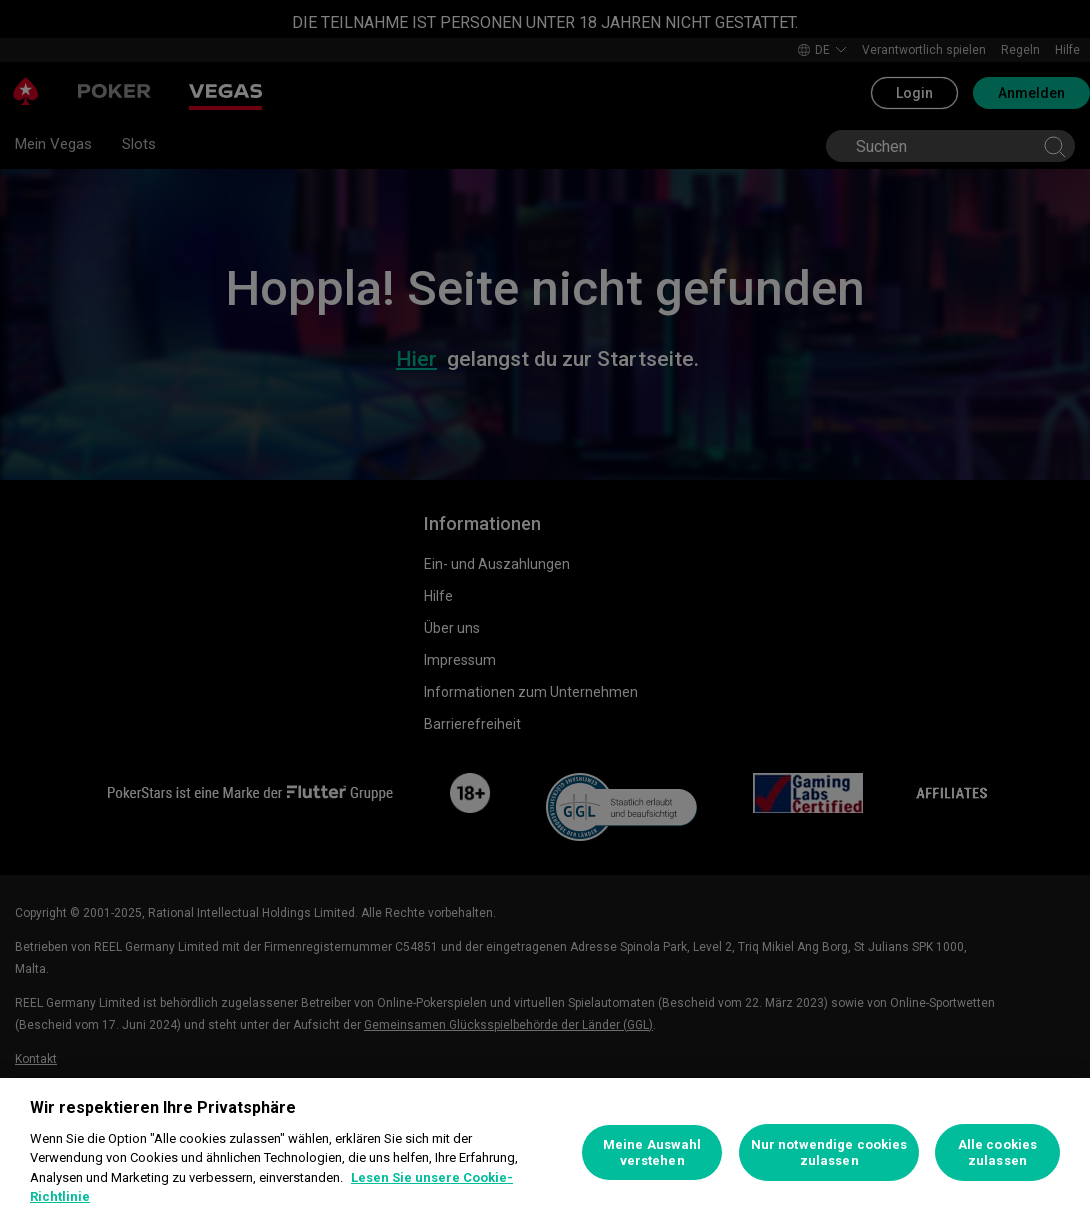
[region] (545, 1152)
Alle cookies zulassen (998, 1152)
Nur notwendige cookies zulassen (829, 1152)
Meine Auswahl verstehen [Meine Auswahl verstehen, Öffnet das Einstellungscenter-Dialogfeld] (652, 1152)
